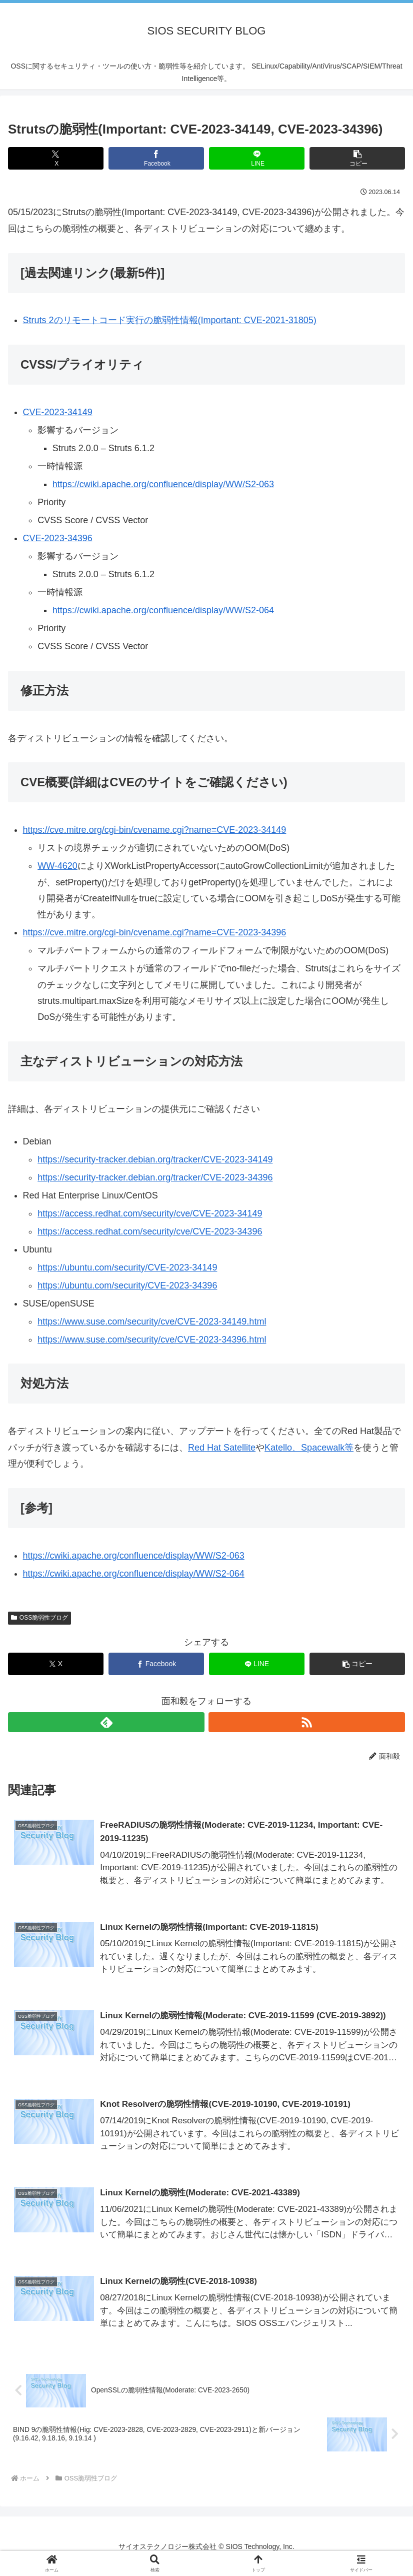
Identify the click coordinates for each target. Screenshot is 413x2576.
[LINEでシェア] (256, 158)
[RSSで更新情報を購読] (306, 1722)
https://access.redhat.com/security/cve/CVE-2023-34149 (150, 1213)
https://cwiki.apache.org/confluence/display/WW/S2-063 (163, 484)
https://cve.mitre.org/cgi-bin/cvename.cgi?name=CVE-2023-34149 (154, 830)
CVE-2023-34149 (57, 412)
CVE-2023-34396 (57, 538)
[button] (357, 158)
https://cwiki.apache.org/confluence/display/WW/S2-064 (163, 610)
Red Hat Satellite (222, 1448)
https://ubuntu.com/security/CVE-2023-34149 (127, 1267)
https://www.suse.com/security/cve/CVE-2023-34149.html (152, 1322)
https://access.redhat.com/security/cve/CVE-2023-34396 (150, 1231)
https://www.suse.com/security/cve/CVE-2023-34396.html (152, 1340)
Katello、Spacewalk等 (309, 1448)
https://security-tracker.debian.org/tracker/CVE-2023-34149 (155, 1159)
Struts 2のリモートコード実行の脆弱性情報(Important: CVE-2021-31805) (169, 320)
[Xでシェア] (56, 158)
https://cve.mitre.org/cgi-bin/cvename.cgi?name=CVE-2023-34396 (154, 932)
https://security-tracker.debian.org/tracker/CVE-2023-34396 (155, 1177)
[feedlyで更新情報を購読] (106, 1722)
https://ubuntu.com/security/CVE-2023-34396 (127, 1285)
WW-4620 (58, 866)
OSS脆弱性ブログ (39, 1617)
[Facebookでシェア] (156, 158)
